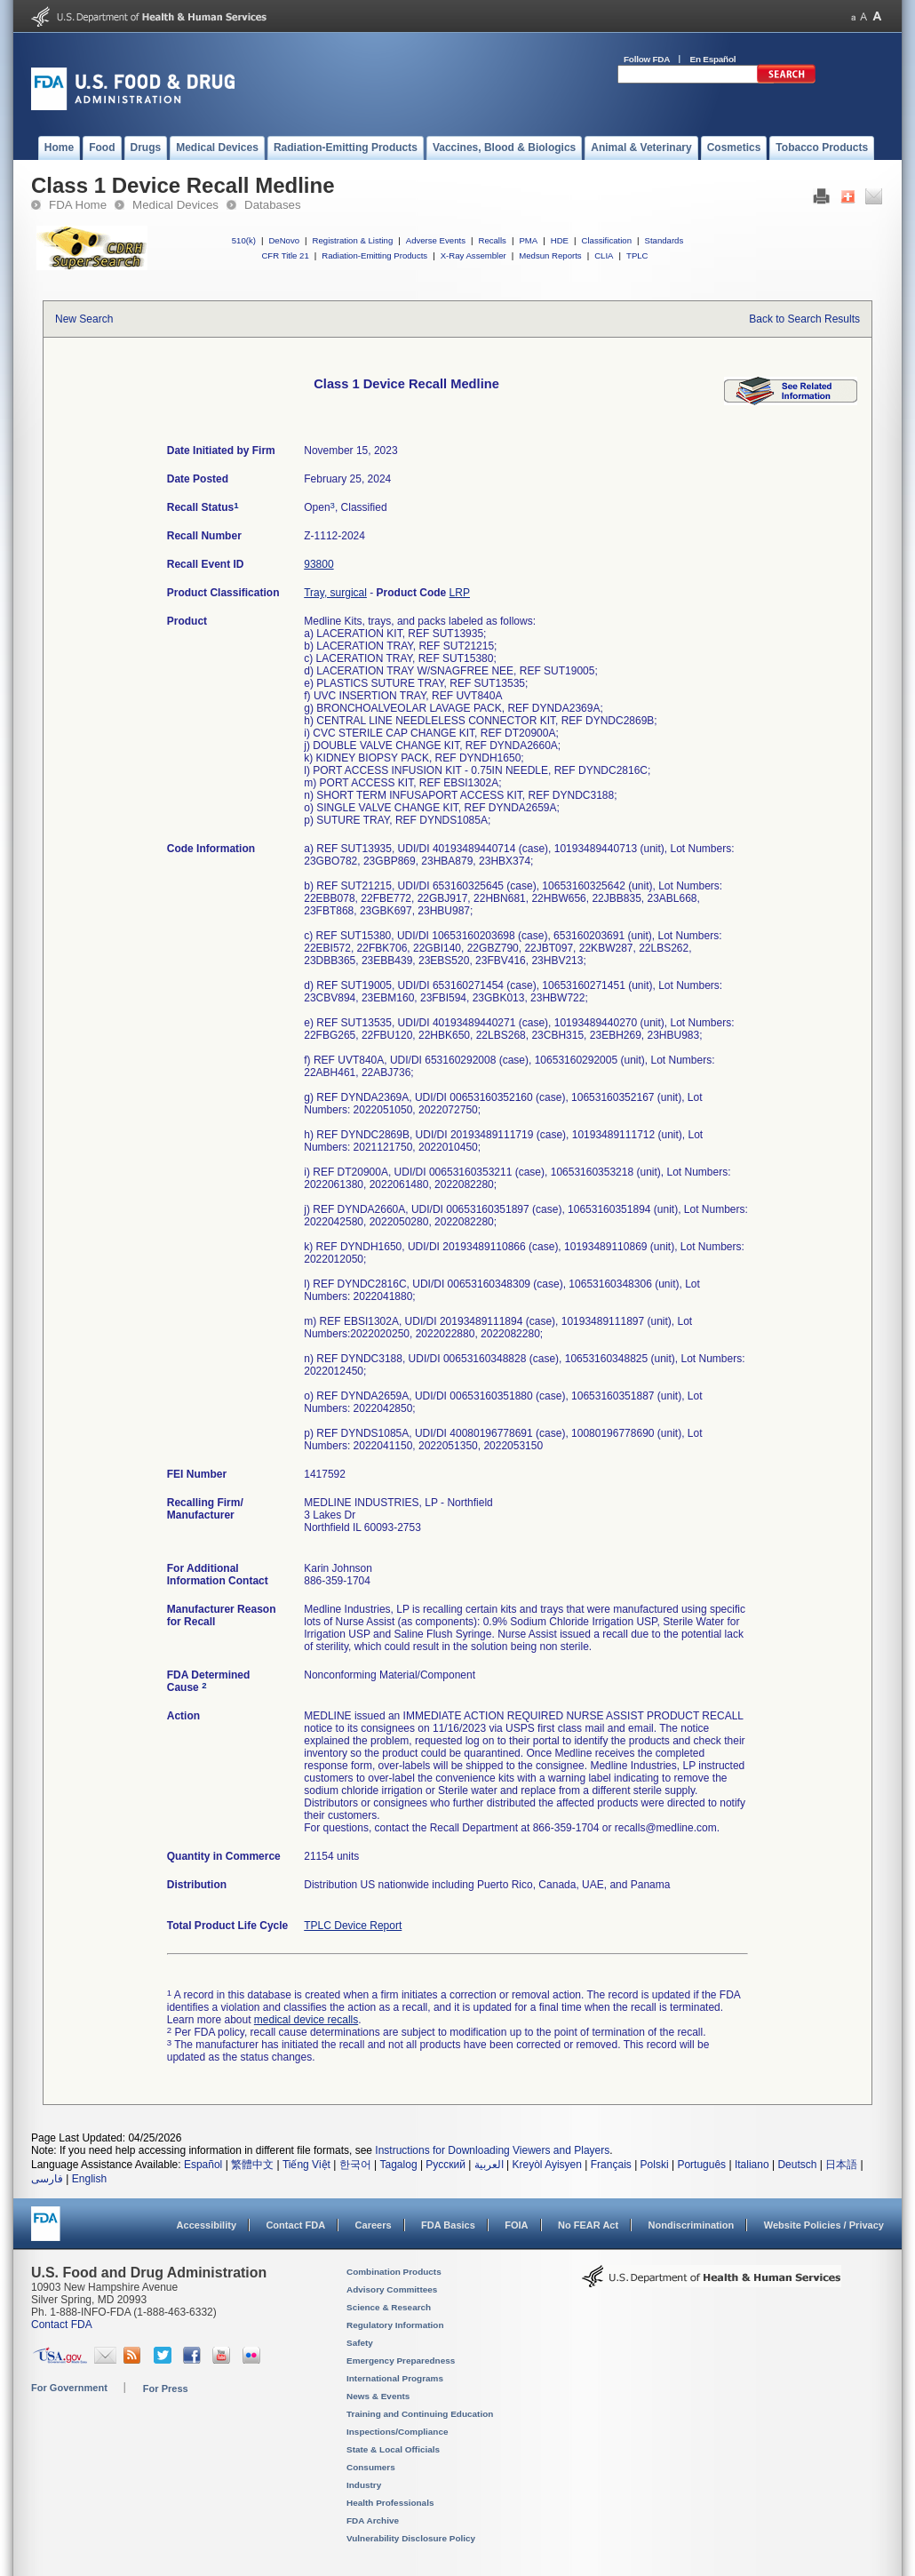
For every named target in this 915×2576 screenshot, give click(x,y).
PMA (528, 240)
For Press (165, 2388)
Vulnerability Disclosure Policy (410, 2538)
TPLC (637, 255)
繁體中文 (252, 2164)
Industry (363, 2485)
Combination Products (394, 2272)
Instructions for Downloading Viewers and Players (492, 2150)
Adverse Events (435, 240)
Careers (373, 2225)
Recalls (491, 240)
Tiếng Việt (306, 2164)
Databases (272, 204)
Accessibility (206, 2225)
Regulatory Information (395, 2325)
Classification (606, 240)
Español (203, 2164)
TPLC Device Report (353, 1925)
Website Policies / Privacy (824, 2225)
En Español (713, 59)
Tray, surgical (335, 592)
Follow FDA (647, 59)
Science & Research (388, 2307)
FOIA (516, 2225)
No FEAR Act (588, 2225)
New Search (84, 319)
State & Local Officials (393, 2449)
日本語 (841, 2164)
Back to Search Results (804, 319)
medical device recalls (306, 2020)
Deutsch (796, 2164)
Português (701, 2164)
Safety (359, 2343)
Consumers (370, 2467)
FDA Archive (372, 2520)
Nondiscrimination (691, 2225)
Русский (445, 2164)
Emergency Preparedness (400, 2360)
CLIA (603, 255)
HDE (560, 240)
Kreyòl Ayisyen (547, 2164)
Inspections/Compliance (397, 2431)
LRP (460, 592)
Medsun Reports (550, 255)
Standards (664, 240)
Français (611, 2164)
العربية (489, 2164)
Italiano (752, 2164)
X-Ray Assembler (473, 255)
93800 (318, 564)
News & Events (378, 2396)
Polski (654, 2164)
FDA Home (78, 204)
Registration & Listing (353, 240)
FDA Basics (448, 2225)
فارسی (47, 2179)
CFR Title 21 (284, 255)
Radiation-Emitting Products (374, 255)
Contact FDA (295, 2225)
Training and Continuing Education (419, 2414)
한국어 (355, 2164)
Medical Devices (175, 204)
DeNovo (283, 240)
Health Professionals (390, 2503)
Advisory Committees (391, 2289)
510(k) (244, 240)
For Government (69, 2387)
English (89, 2179)
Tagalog (399, 2164)
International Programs (394, 2378)
